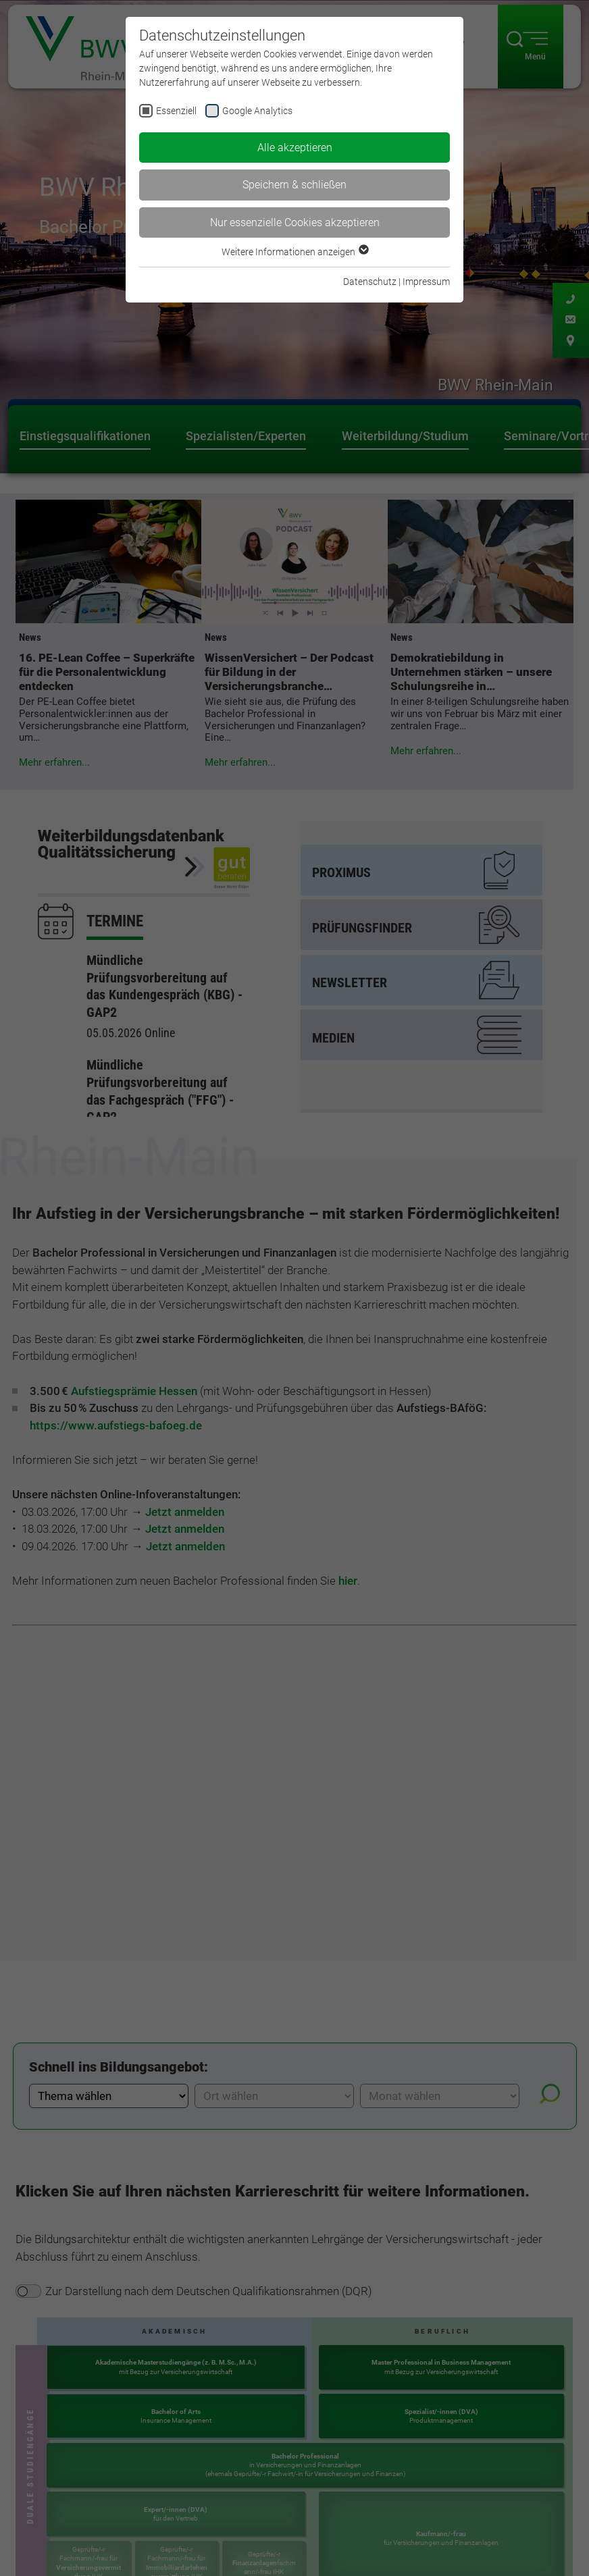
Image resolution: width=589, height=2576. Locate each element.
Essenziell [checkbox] (176, 110)
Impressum (426, 281)
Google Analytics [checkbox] (257, 110)
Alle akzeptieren (294, 147)
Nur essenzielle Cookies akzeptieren (295, 222)
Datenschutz (369, 281)
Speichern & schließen (294, 184)
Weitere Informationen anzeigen (294, 251)
